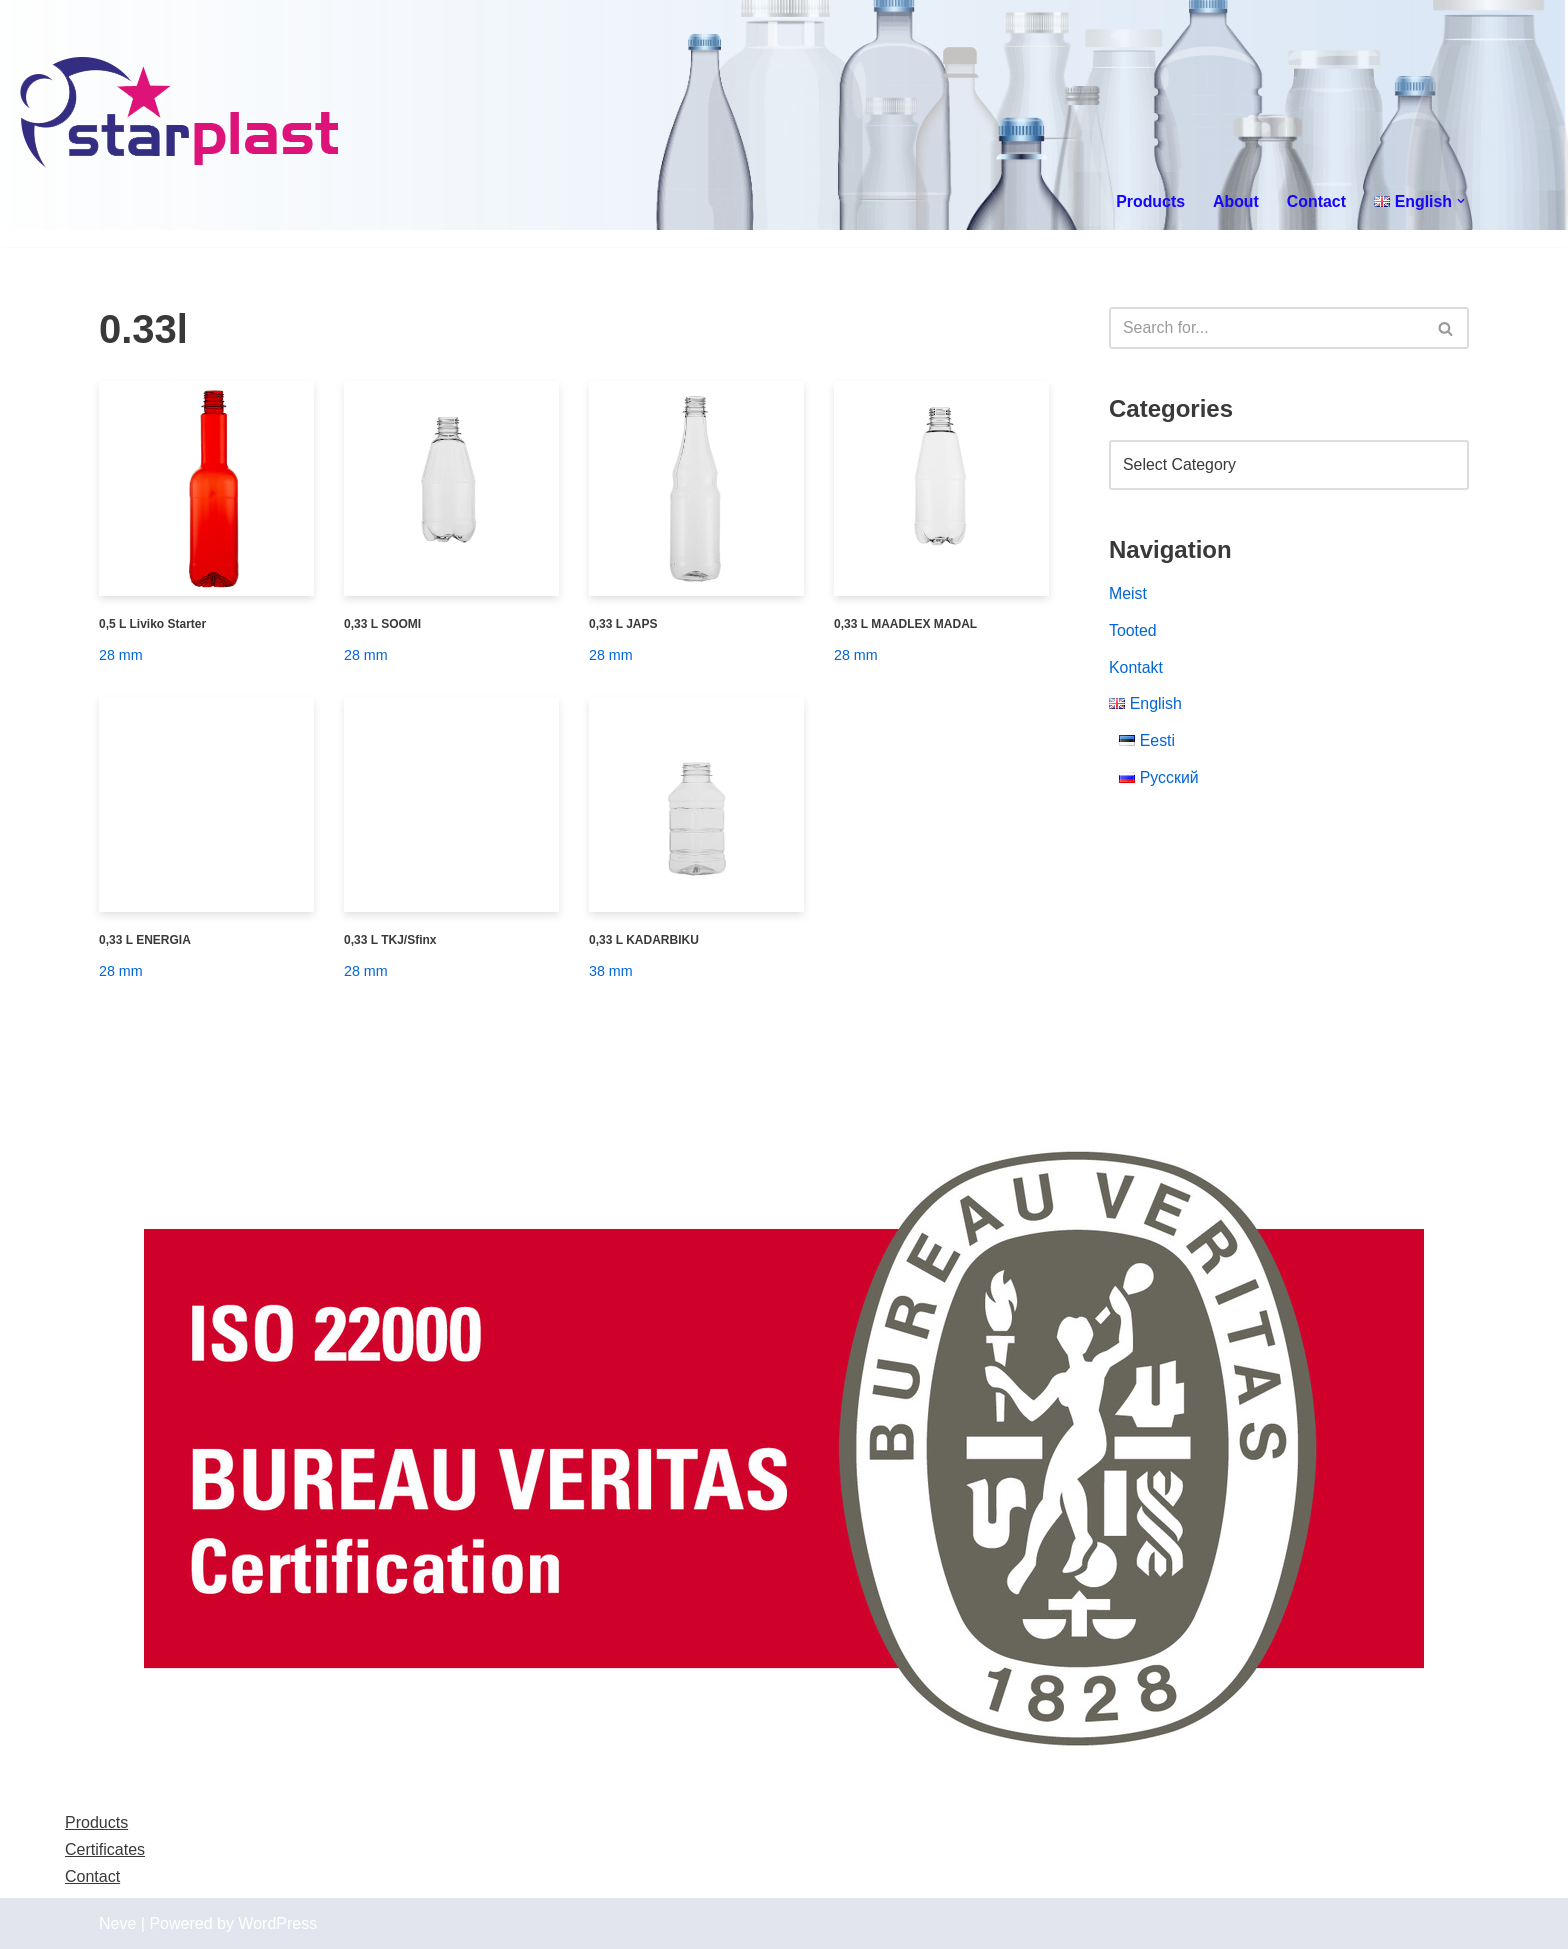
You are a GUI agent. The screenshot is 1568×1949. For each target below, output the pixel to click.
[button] (1461, 201)
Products (1148, 201)
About (1235, 201)
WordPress (277, 1923)
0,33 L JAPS (623, 624)
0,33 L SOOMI (382, 624)
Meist (1128, 595)
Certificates (105, 1849)
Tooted (1133, 632)
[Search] (1266, 328)
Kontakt (1136, 669)
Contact (1316, 201)
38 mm (611, 971)
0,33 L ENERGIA (145, 940)
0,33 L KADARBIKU (644, 940)
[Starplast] (180, 115)
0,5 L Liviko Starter (152, 624)
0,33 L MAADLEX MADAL (905, 624)
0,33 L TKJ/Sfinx (390, 940)
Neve (117, 1923)
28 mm (121, 655)
